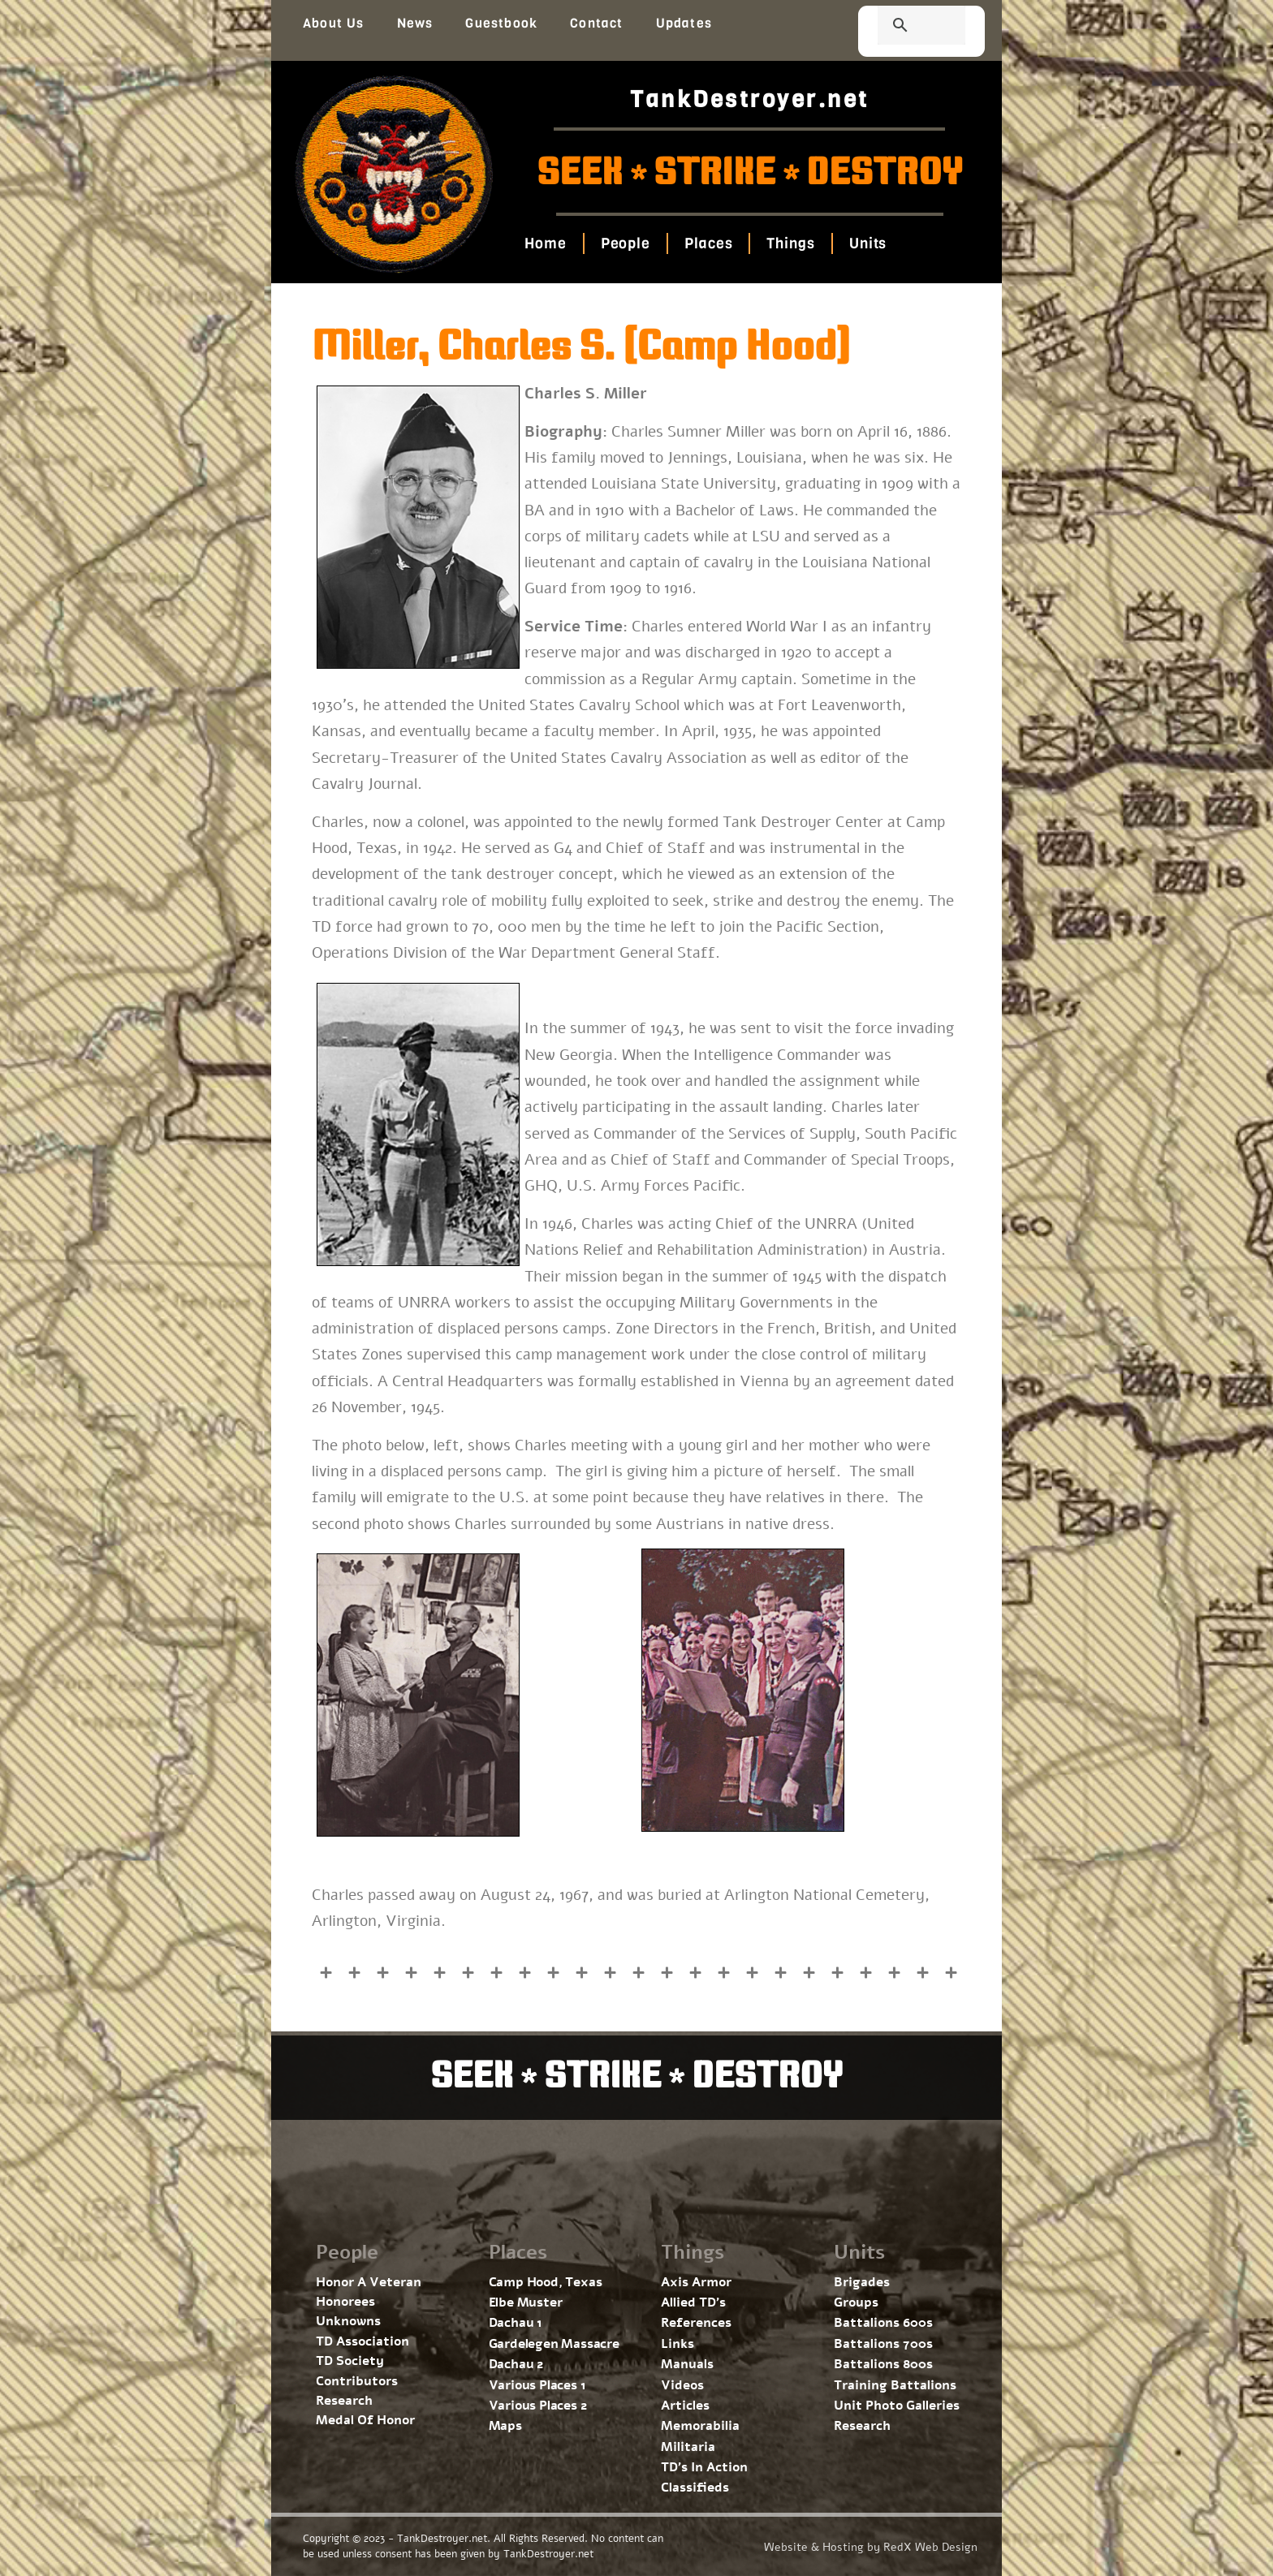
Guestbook (501, 23)
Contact (596, 23)
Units (867, 243)
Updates (684, 23)
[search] (901, 26)
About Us (334, 23)
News (415, 23)
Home (545, 243)
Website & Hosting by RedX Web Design (870, 2547)
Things (790, 243)
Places (708, 243)
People (624, 243)
